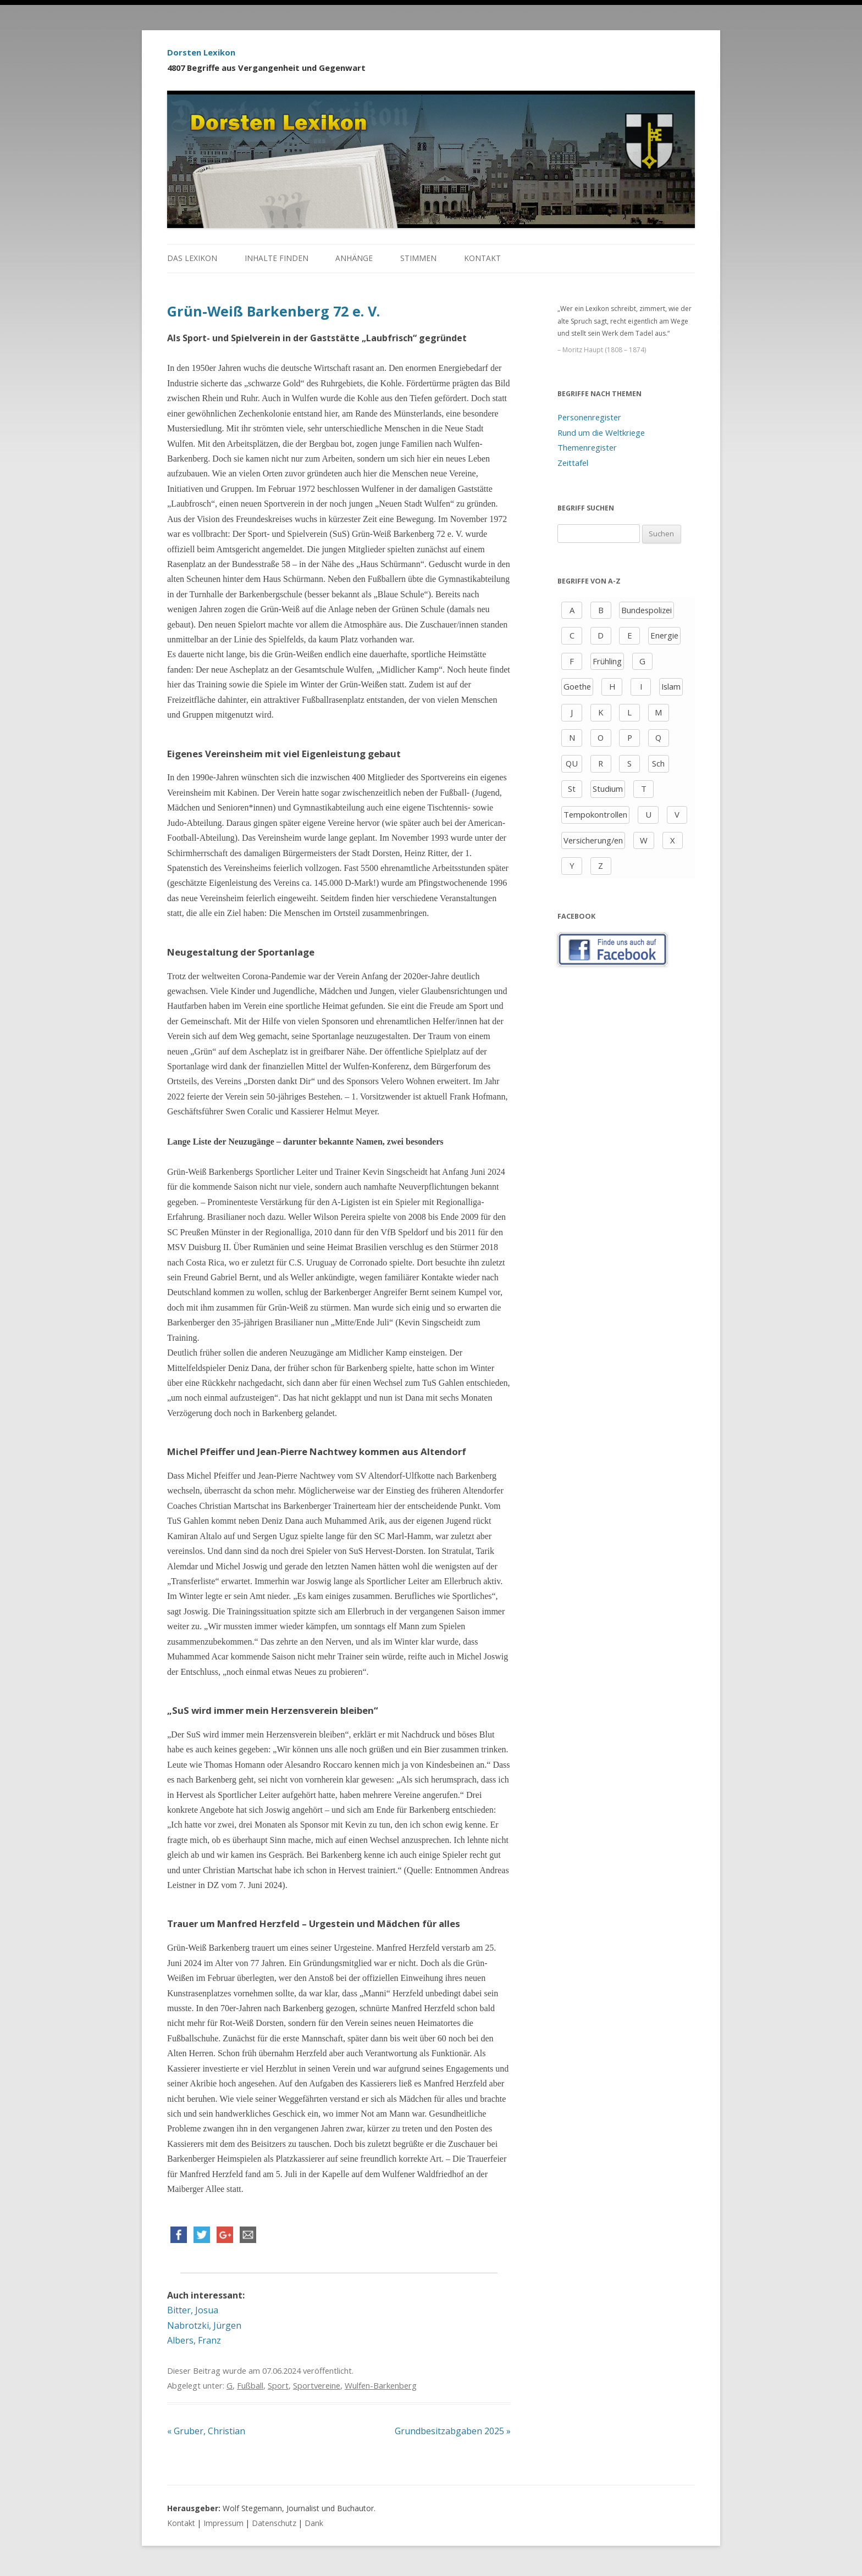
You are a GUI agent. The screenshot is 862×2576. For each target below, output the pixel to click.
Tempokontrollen (595, 814)
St (572, 788)
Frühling (607, 661)
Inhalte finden (276, 258)
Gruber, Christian (206, 2431)
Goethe (577, 686)
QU (572, 763)
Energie (664, 635)
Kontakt (482, 258)
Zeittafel (572, 462)
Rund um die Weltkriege (601, 432)
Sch (658, 763)
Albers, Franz (194, 2340)
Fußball (250, 2385)
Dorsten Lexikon (201, 52)
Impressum (223, 2523)
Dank (314, 2523)
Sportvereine (316, 2385)
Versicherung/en (593, 840)
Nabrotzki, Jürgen (204, 2325)
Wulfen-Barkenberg (381, 2385)
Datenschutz (274, 2523)
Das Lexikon (192, 258)
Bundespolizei (646, 609)
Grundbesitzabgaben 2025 (453, 2431)
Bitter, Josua (192, 2310)
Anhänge (354, 258)
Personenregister (589, 417)
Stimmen (418, 258)
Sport (278, 2385)
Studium (608, 788)
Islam (671, 686)
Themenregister (587, 447)
